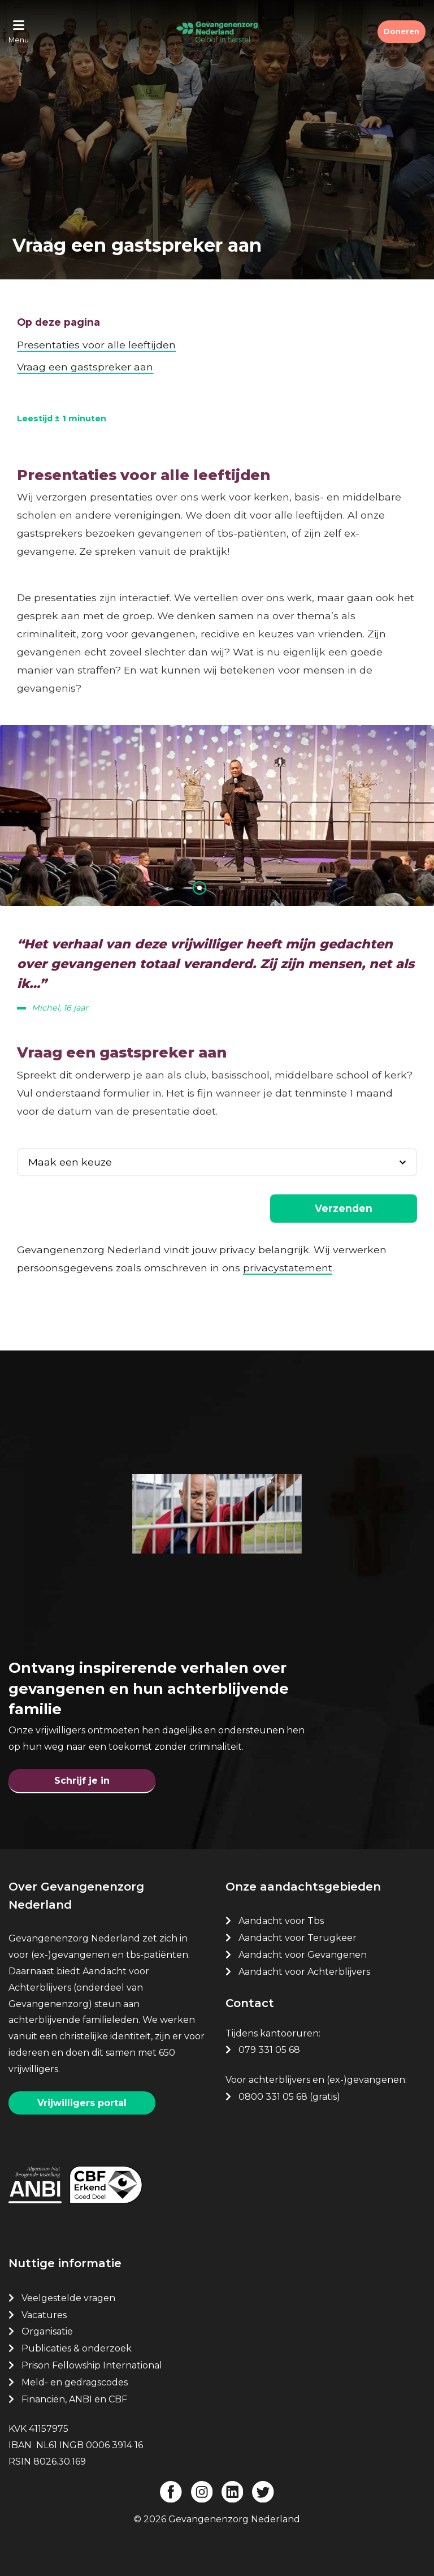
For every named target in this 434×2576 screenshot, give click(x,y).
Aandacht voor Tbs (281, 1920)
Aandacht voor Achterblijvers (304, 1971)
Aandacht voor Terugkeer (297, 1937)
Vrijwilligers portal (82, 2103)
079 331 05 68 (269, 2049)
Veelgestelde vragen (68, 2298)
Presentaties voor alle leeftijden (96, 345)
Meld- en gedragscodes (74, 2382)
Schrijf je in (82, 1780)
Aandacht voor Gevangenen (302, 1954)
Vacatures (45, 2315)
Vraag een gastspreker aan (85, 367)
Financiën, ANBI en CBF (74, 2399)
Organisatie (47, 2331)
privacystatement (287, 1268)
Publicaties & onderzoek (76, 2348)
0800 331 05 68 (272, 2096)
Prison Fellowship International (91, 2365)
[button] (199, 888)
